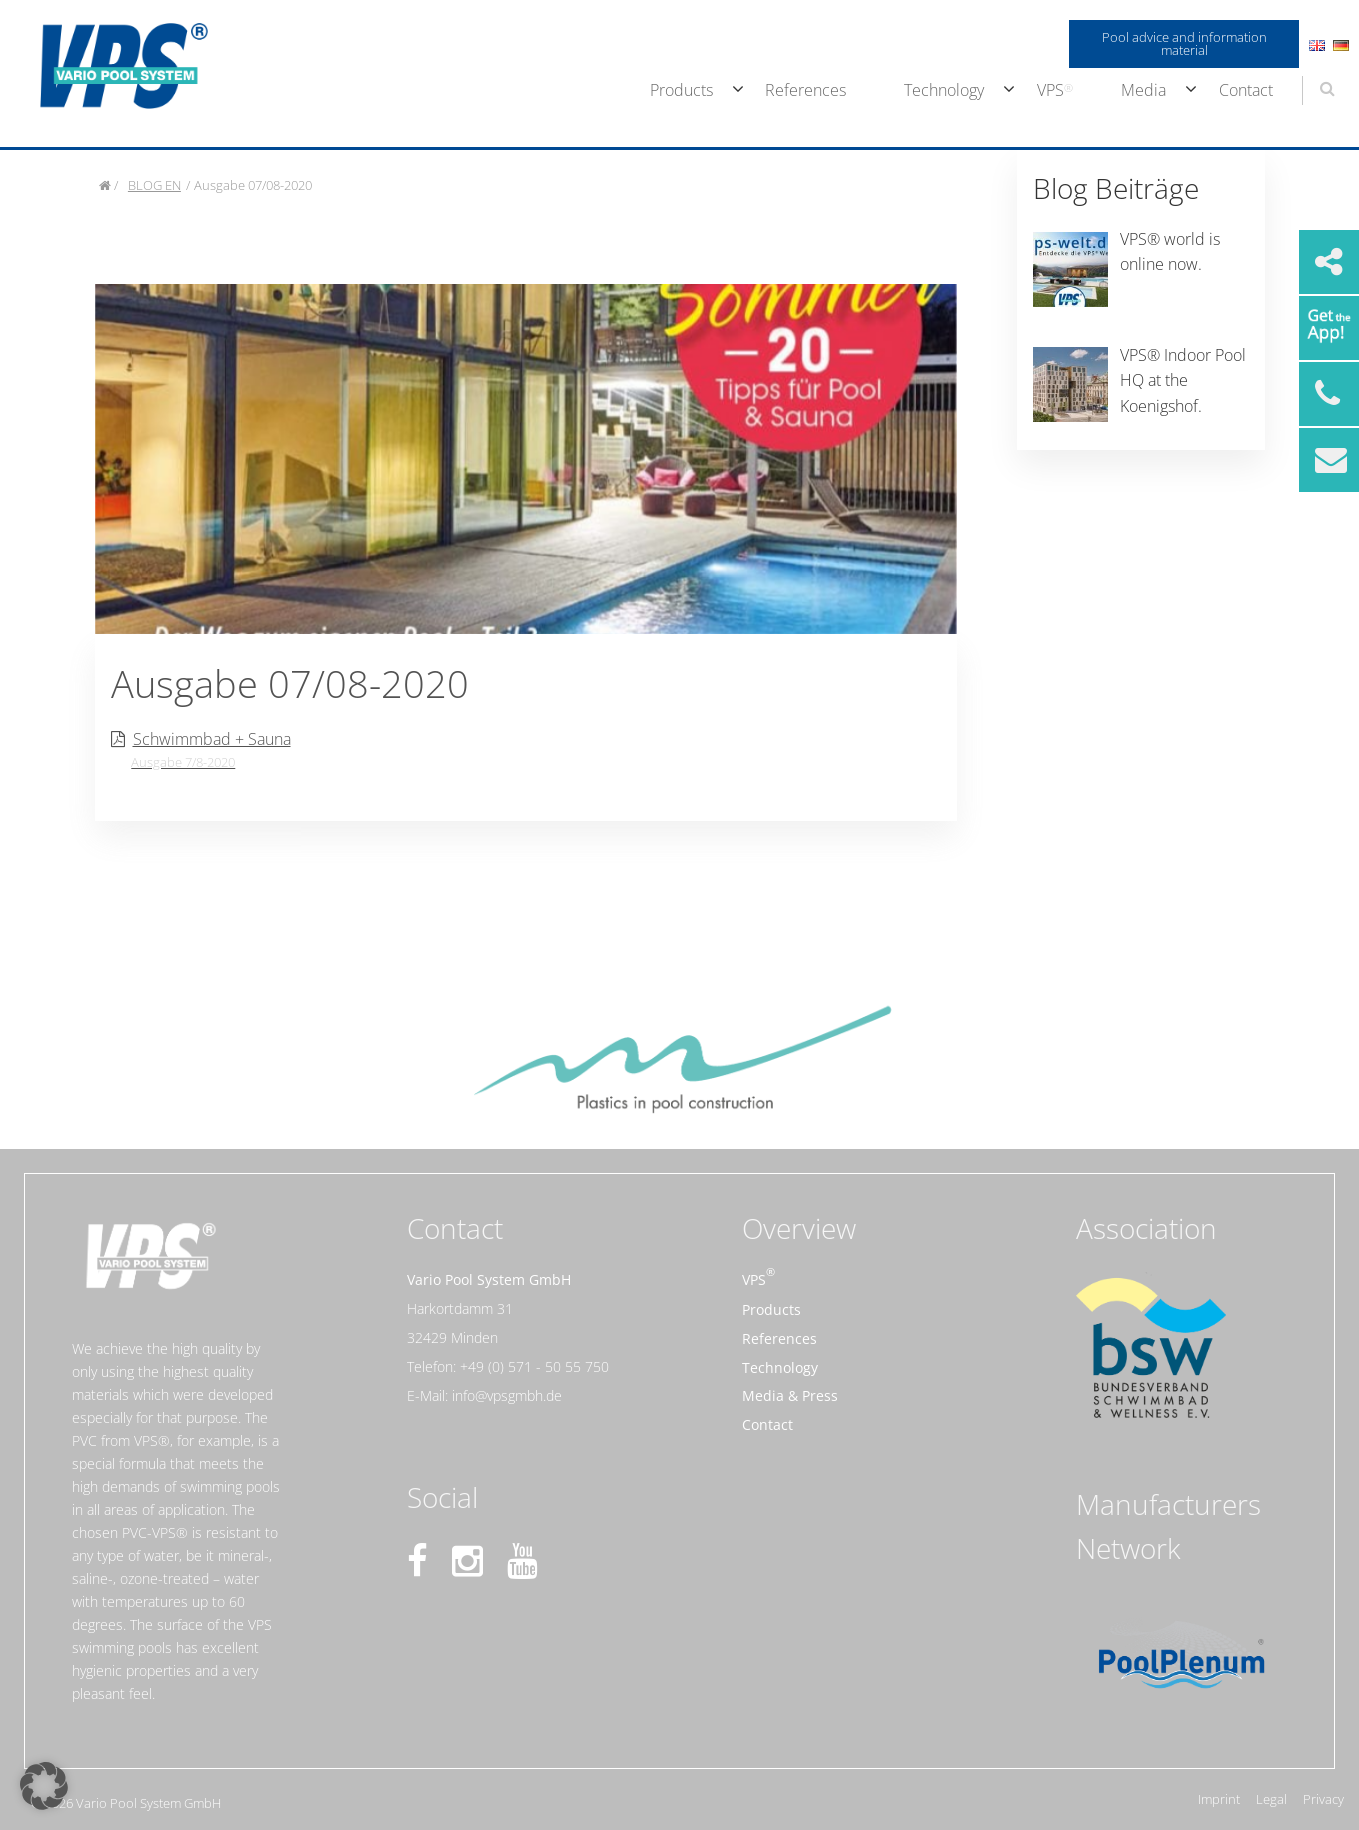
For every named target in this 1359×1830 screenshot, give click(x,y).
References (805, 90)
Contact (1246, 90)
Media (1143, 90)
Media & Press (790, 1395)
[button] (44, 1786)
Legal (1271, 1799)
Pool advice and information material (1184, 43)
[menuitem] (679, 91)
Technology (944, 90)
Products (681, 90)
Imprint (1219, 1799)
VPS (1050, 90)
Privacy (1323, 1799)
